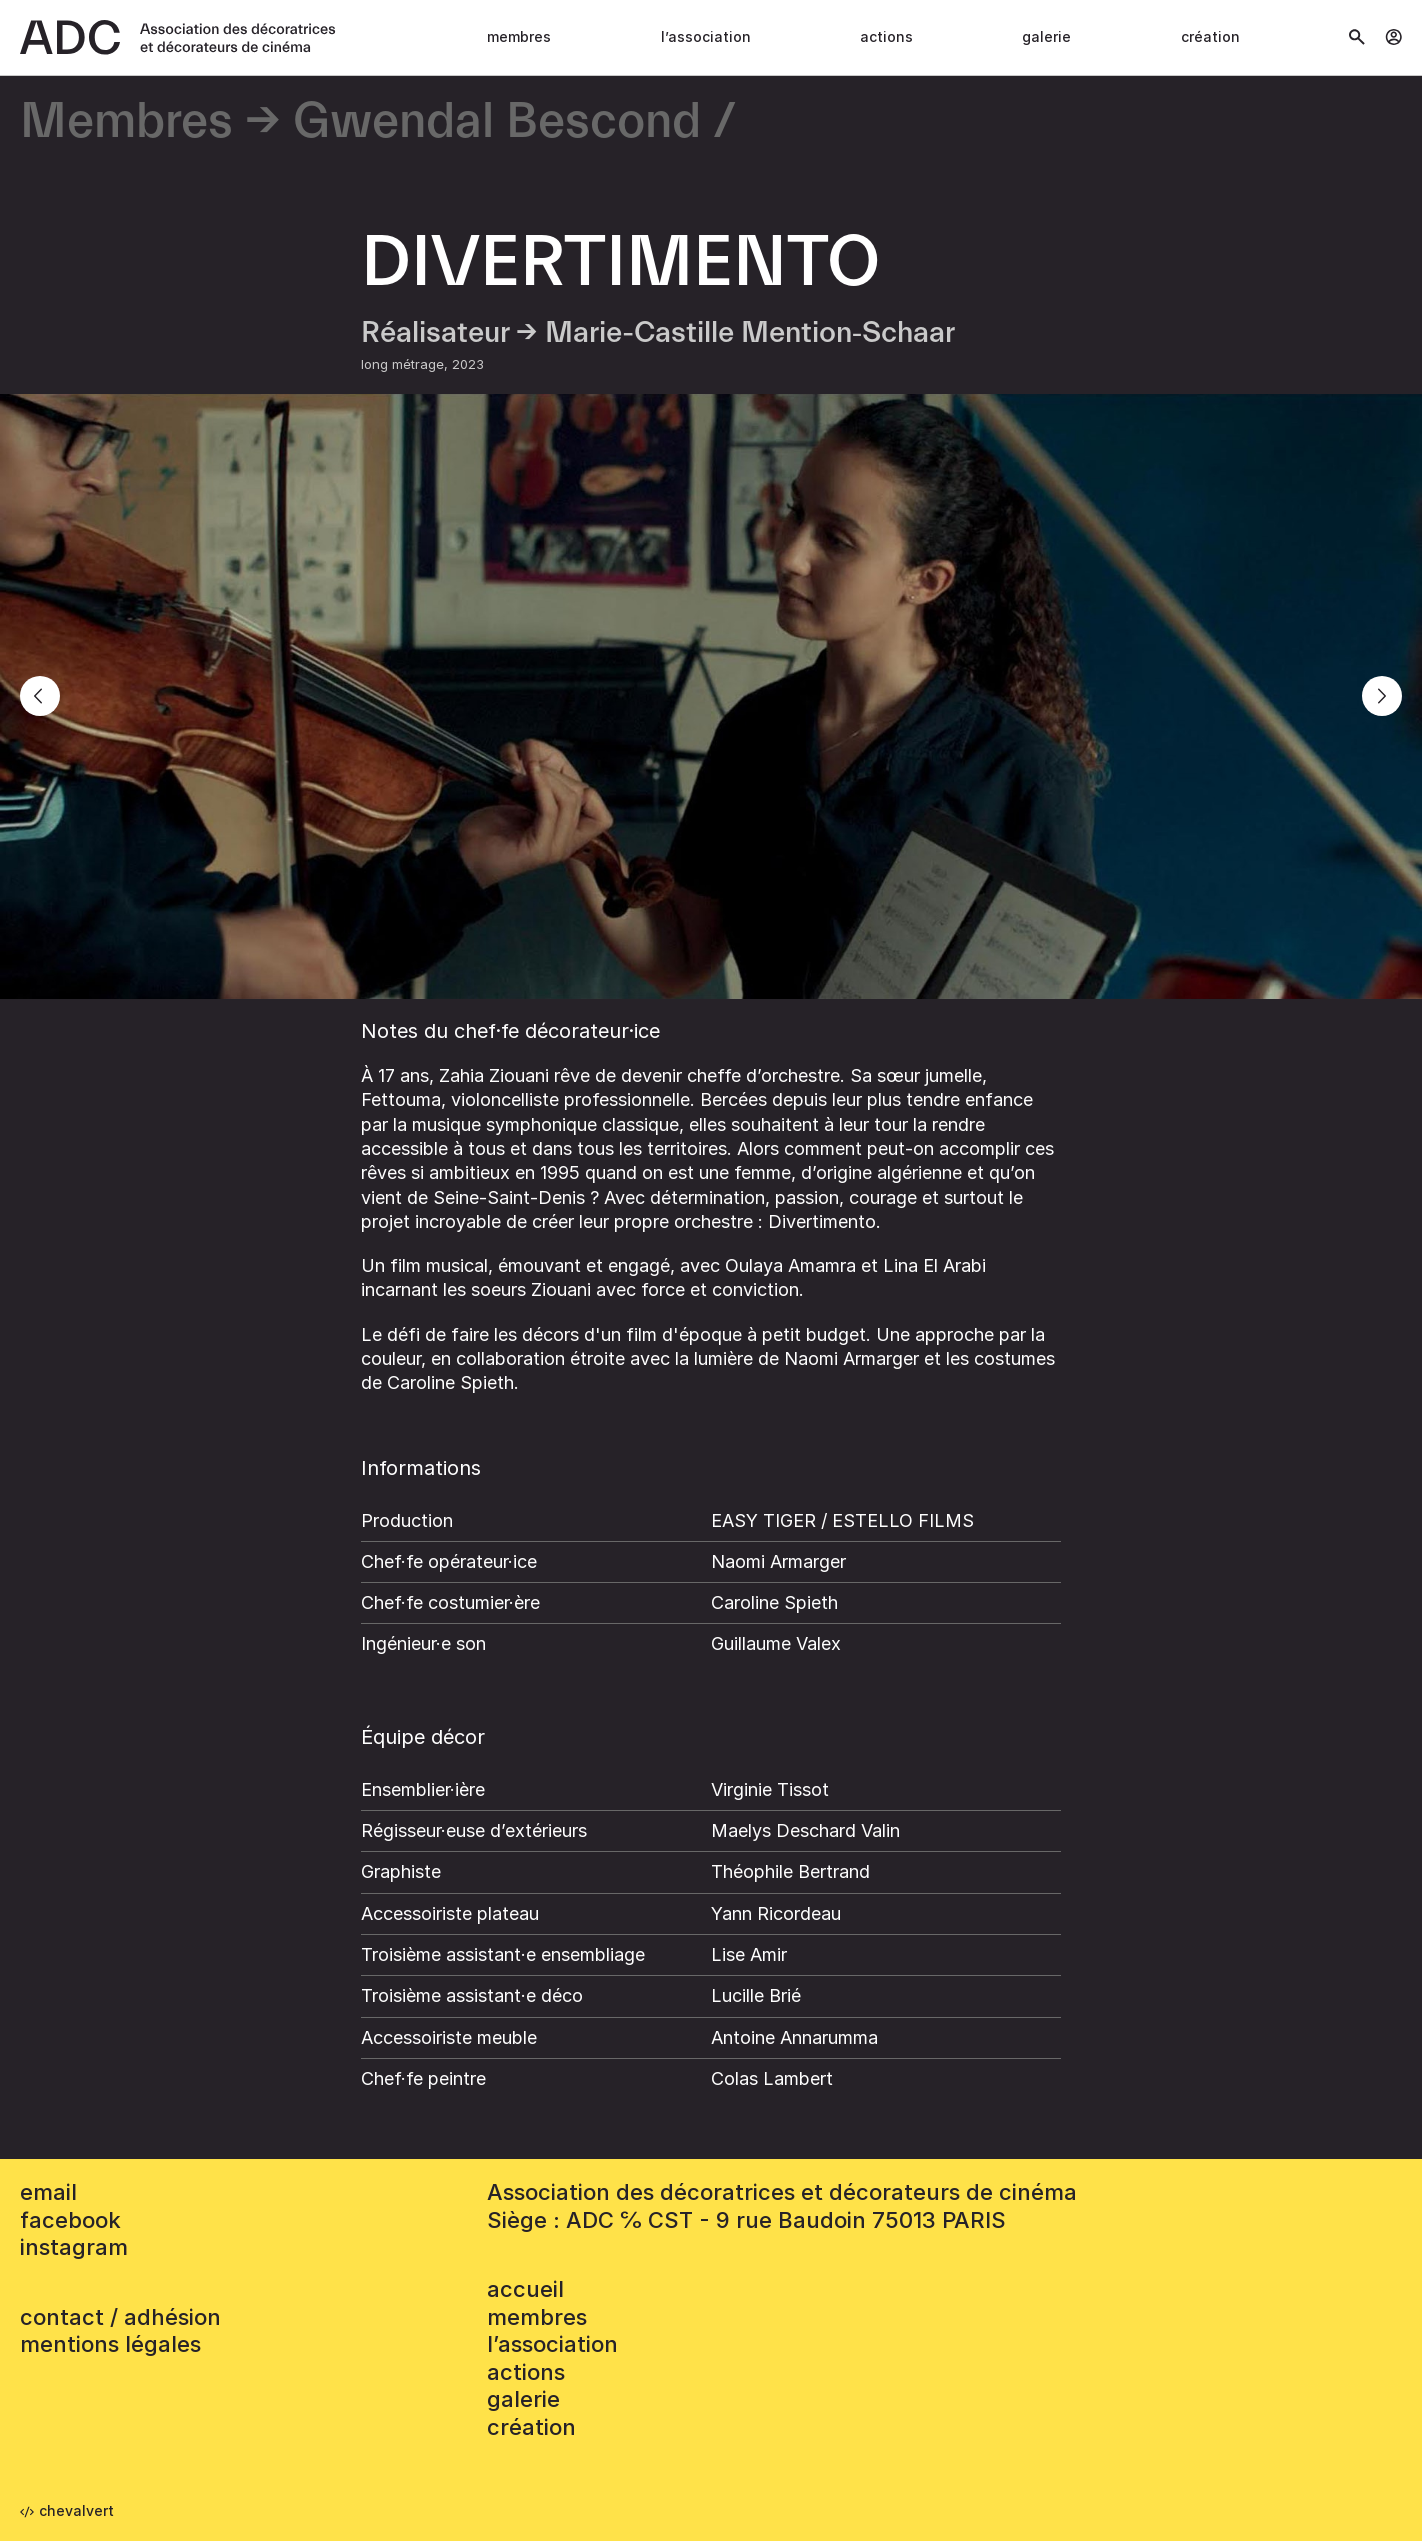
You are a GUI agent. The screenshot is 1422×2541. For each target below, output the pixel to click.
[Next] (1382, 696)
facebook (70, 2220)
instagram (74, 2247)
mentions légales (110, 2344)
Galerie (1046, 36)
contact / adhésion (120, 2317)
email (48, 2192)
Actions (886, 36)
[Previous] (40, 696)
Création (1210, 36)
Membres (519, 36)
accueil (525, 2289)
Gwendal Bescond (497, 122)
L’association (706, 36)
